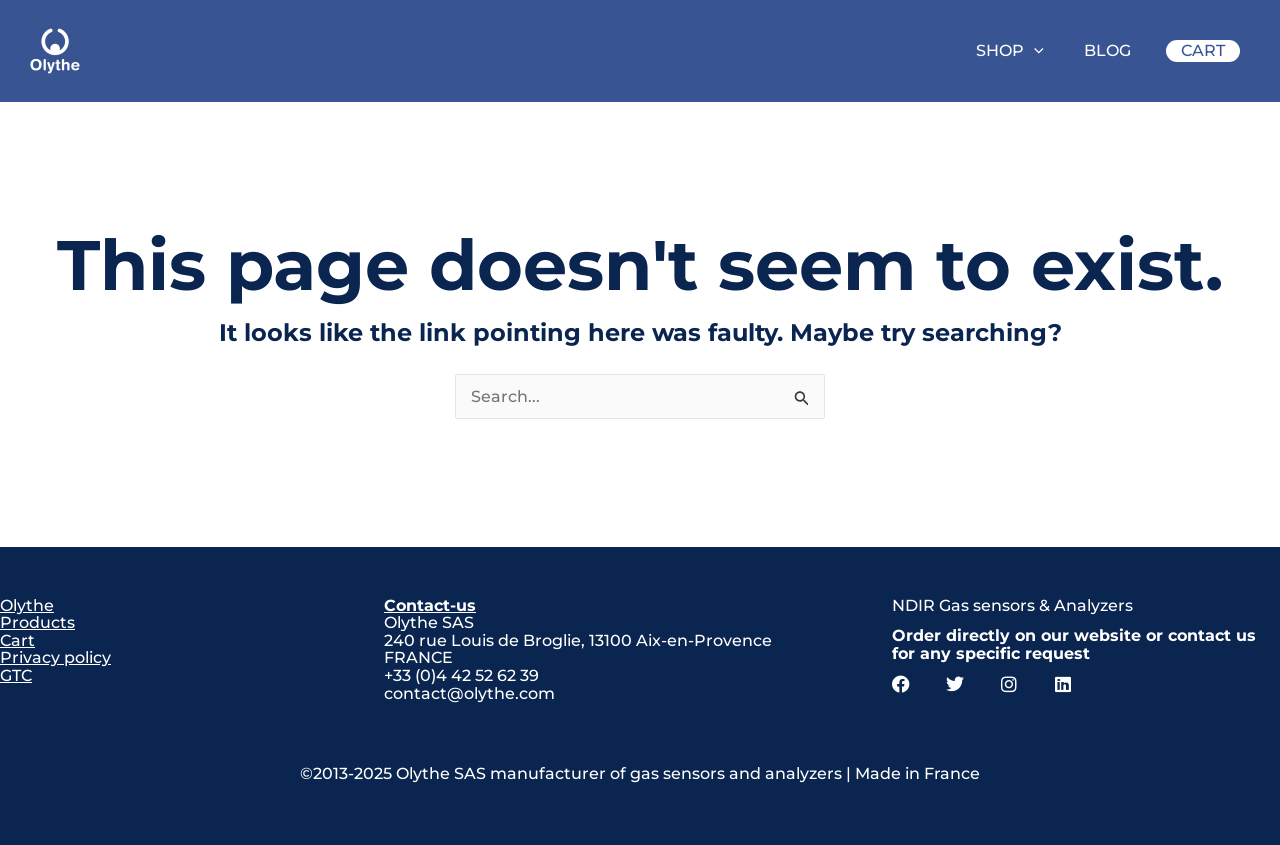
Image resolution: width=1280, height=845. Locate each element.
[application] (1034, 51)
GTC (16, 675)
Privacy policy (55, 657)
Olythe (27, 605)
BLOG (1107, 50)
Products (37, 622)
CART (1203, 50)
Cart (17, 640)
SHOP (1010, 50)
